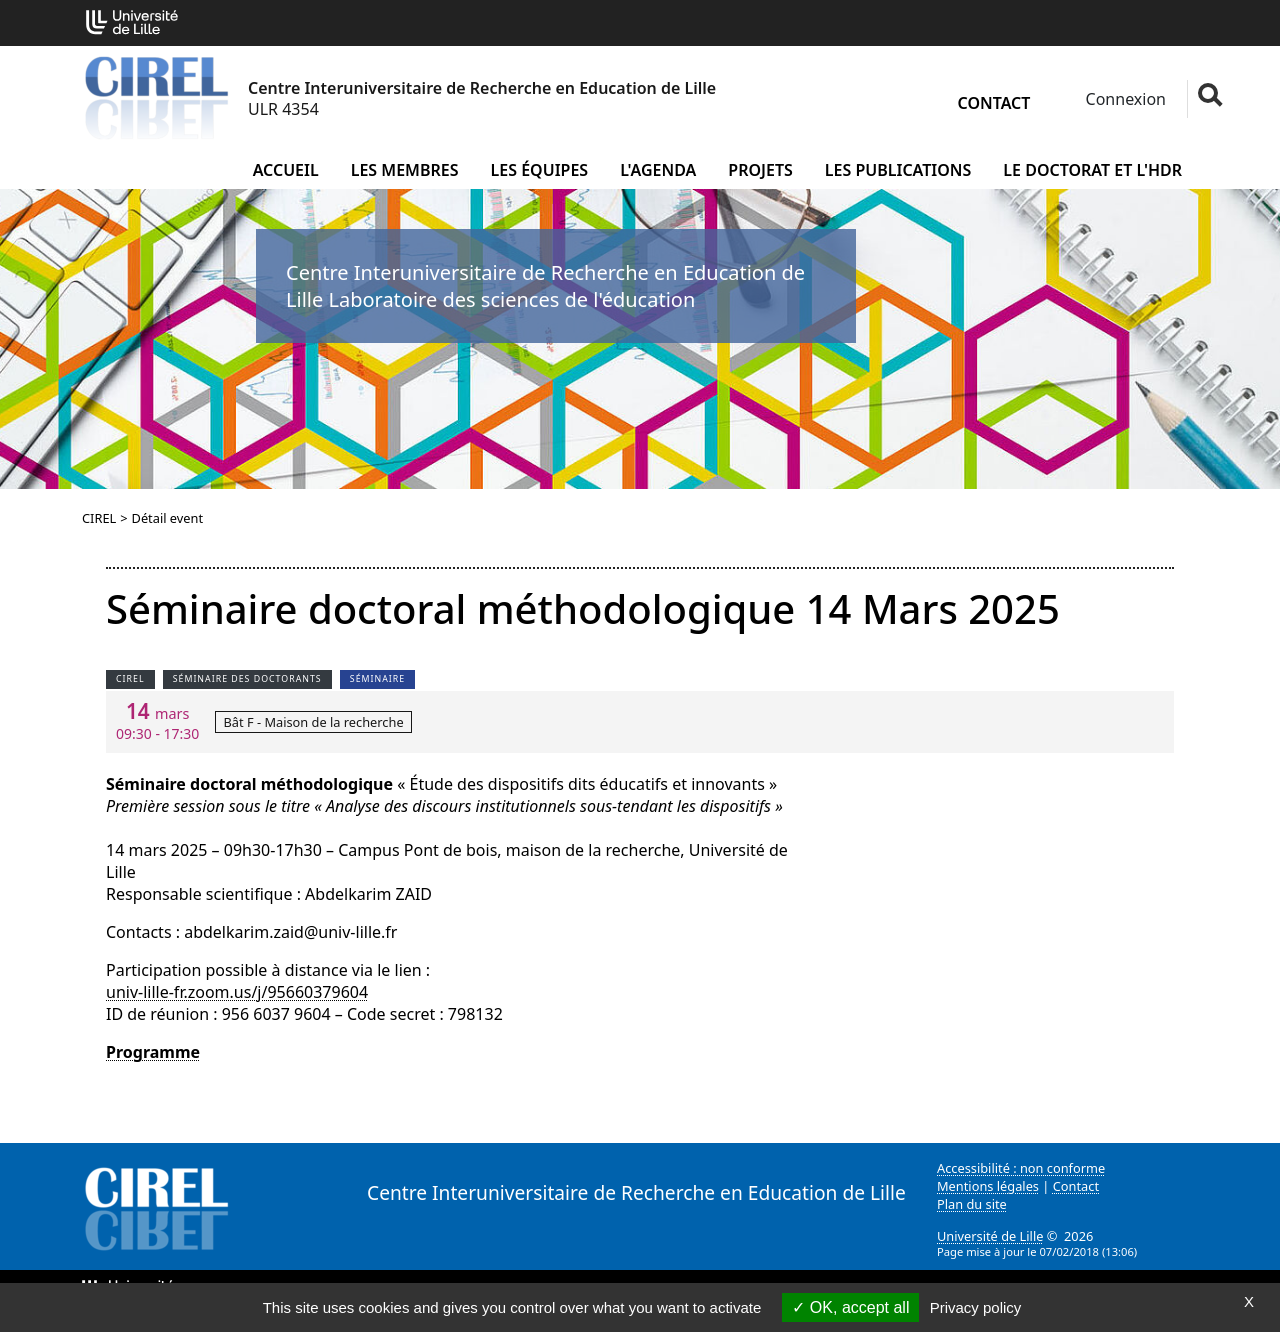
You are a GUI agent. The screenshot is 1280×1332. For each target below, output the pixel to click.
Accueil (286, 170)
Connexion (1123, 99)
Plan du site (972, 1204)
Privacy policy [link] (976, 1307)
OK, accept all (850, 1307)
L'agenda (658, 170)
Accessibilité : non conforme (1021, 1168)
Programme (153, 1052)
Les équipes (540, 170)
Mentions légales (988, 1186)
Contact (994, 103)
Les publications (898, 170)
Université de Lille (990, 1236)
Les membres (405, 170)
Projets (760, 170)
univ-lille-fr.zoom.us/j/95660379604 (237, 992)
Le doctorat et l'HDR (1092, 170)
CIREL (99, 518)
